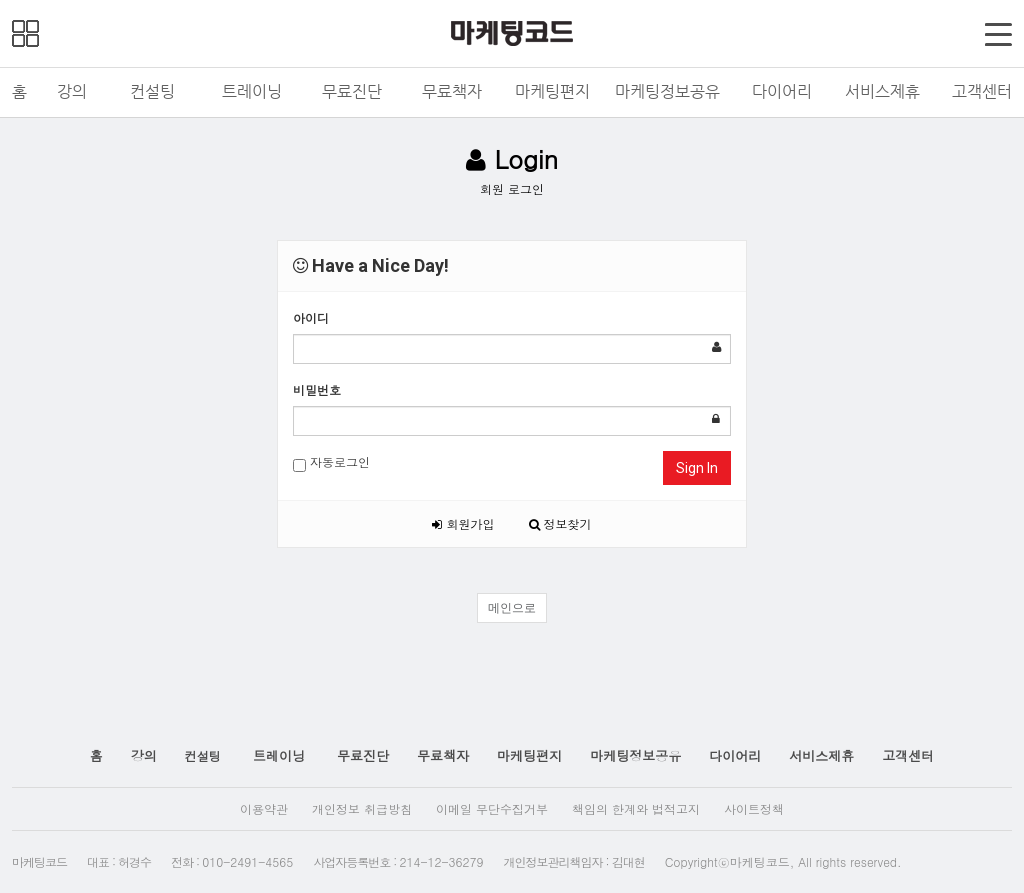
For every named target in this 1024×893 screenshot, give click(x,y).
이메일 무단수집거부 (492, 808)
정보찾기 (560, 523)
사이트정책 (754, 808)
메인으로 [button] (512, 608)
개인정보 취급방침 (362, 808)
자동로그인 (331, 462)
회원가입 (463, 523)
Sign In (697, 468)
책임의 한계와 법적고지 (636, 808)
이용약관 (264, 808)
